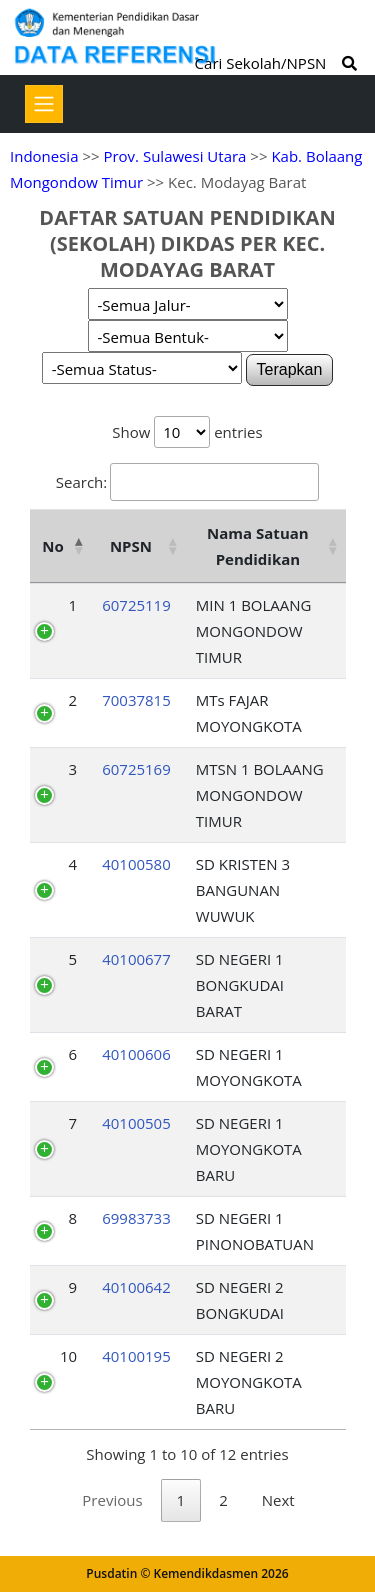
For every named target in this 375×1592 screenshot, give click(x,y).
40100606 (136, 1054)
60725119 (136, 605)
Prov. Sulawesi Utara (174, 156)
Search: (187, 482)
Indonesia (44, 156)
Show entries (187, 432)
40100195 (136, 1356)
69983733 (136, 1218)
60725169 (136, 769)
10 (68, 1356)
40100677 (136, 959)
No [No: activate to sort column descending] (52, 546)
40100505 (136, 1123)
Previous (112, 1500)
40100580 (136, 864)
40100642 (136, 1287)
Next (278, 1500)
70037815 (136, 700)
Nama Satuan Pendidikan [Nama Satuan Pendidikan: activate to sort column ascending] (258, 546)
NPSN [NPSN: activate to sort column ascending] (131, 546)
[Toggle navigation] (44, 104)
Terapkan (290, 369)
